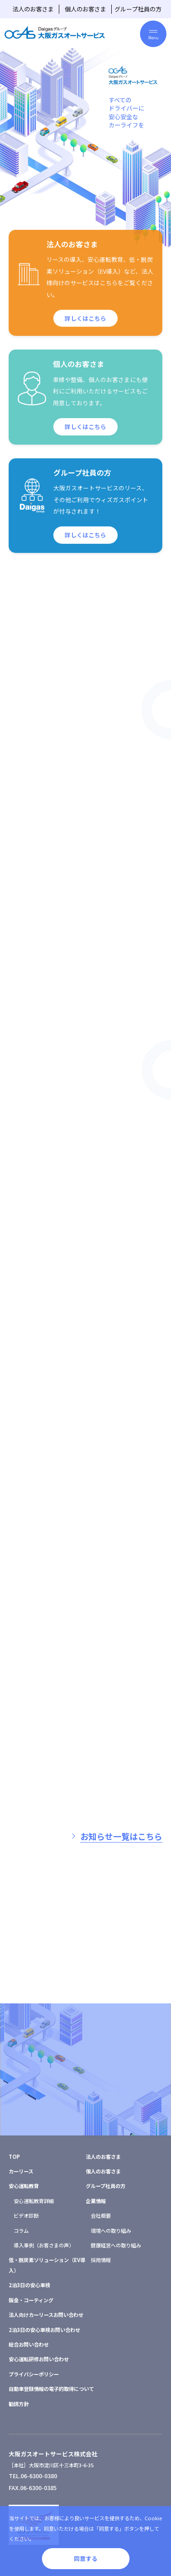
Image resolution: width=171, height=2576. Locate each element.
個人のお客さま (85, 9)
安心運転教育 (24, 2185)
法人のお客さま (33, 9)
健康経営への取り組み (116, 2245)
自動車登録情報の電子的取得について (51, 2388)
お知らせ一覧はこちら (121, 1836)
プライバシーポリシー (34, 2374)
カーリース (21, 2171)
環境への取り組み (111, 2230)
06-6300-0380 (39, 2475)
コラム (21, 2230)
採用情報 (101, 2259)
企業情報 (96, 2200)
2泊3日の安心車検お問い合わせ (44, 2329)
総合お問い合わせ (29, 2344)
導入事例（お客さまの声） (44, 2245)
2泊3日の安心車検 (29, 2285)
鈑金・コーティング (31, 2300)
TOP (14, 2156)
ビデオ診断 (26, 2215)
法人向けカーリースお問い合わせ (46, 2314)
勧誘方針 (19, 2403)
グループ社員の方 (137, 9)
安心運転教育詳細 (34, 2200)
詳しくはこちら (85, 327)
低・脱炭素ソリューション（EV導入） (47, 2264)
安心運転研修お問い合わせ (39, 2359)
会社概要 (101, 2215)
